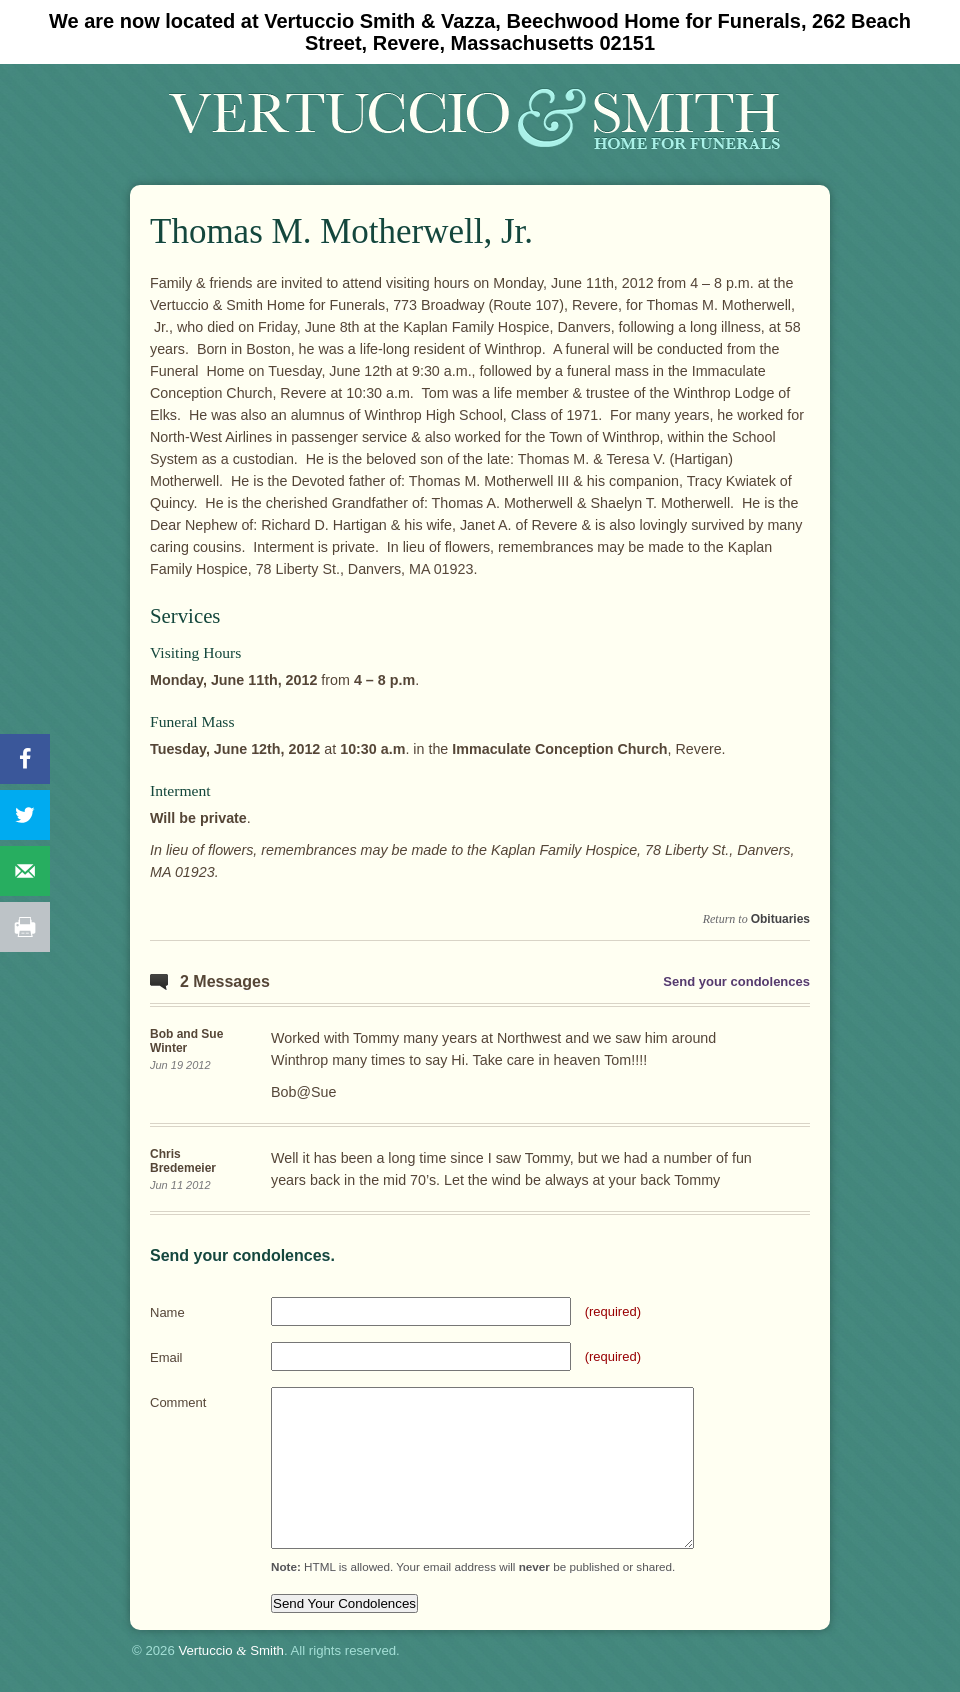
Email (166, 1357)
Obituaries (780, 919)
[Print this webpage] (25, 927)
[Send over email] (25, 871)
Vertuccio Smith (231, 1650)
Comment (178, 1402)
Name (167, 1312)
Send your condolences (736, 981)
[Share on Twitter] (25, 815)
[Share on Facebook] (25, 759)
